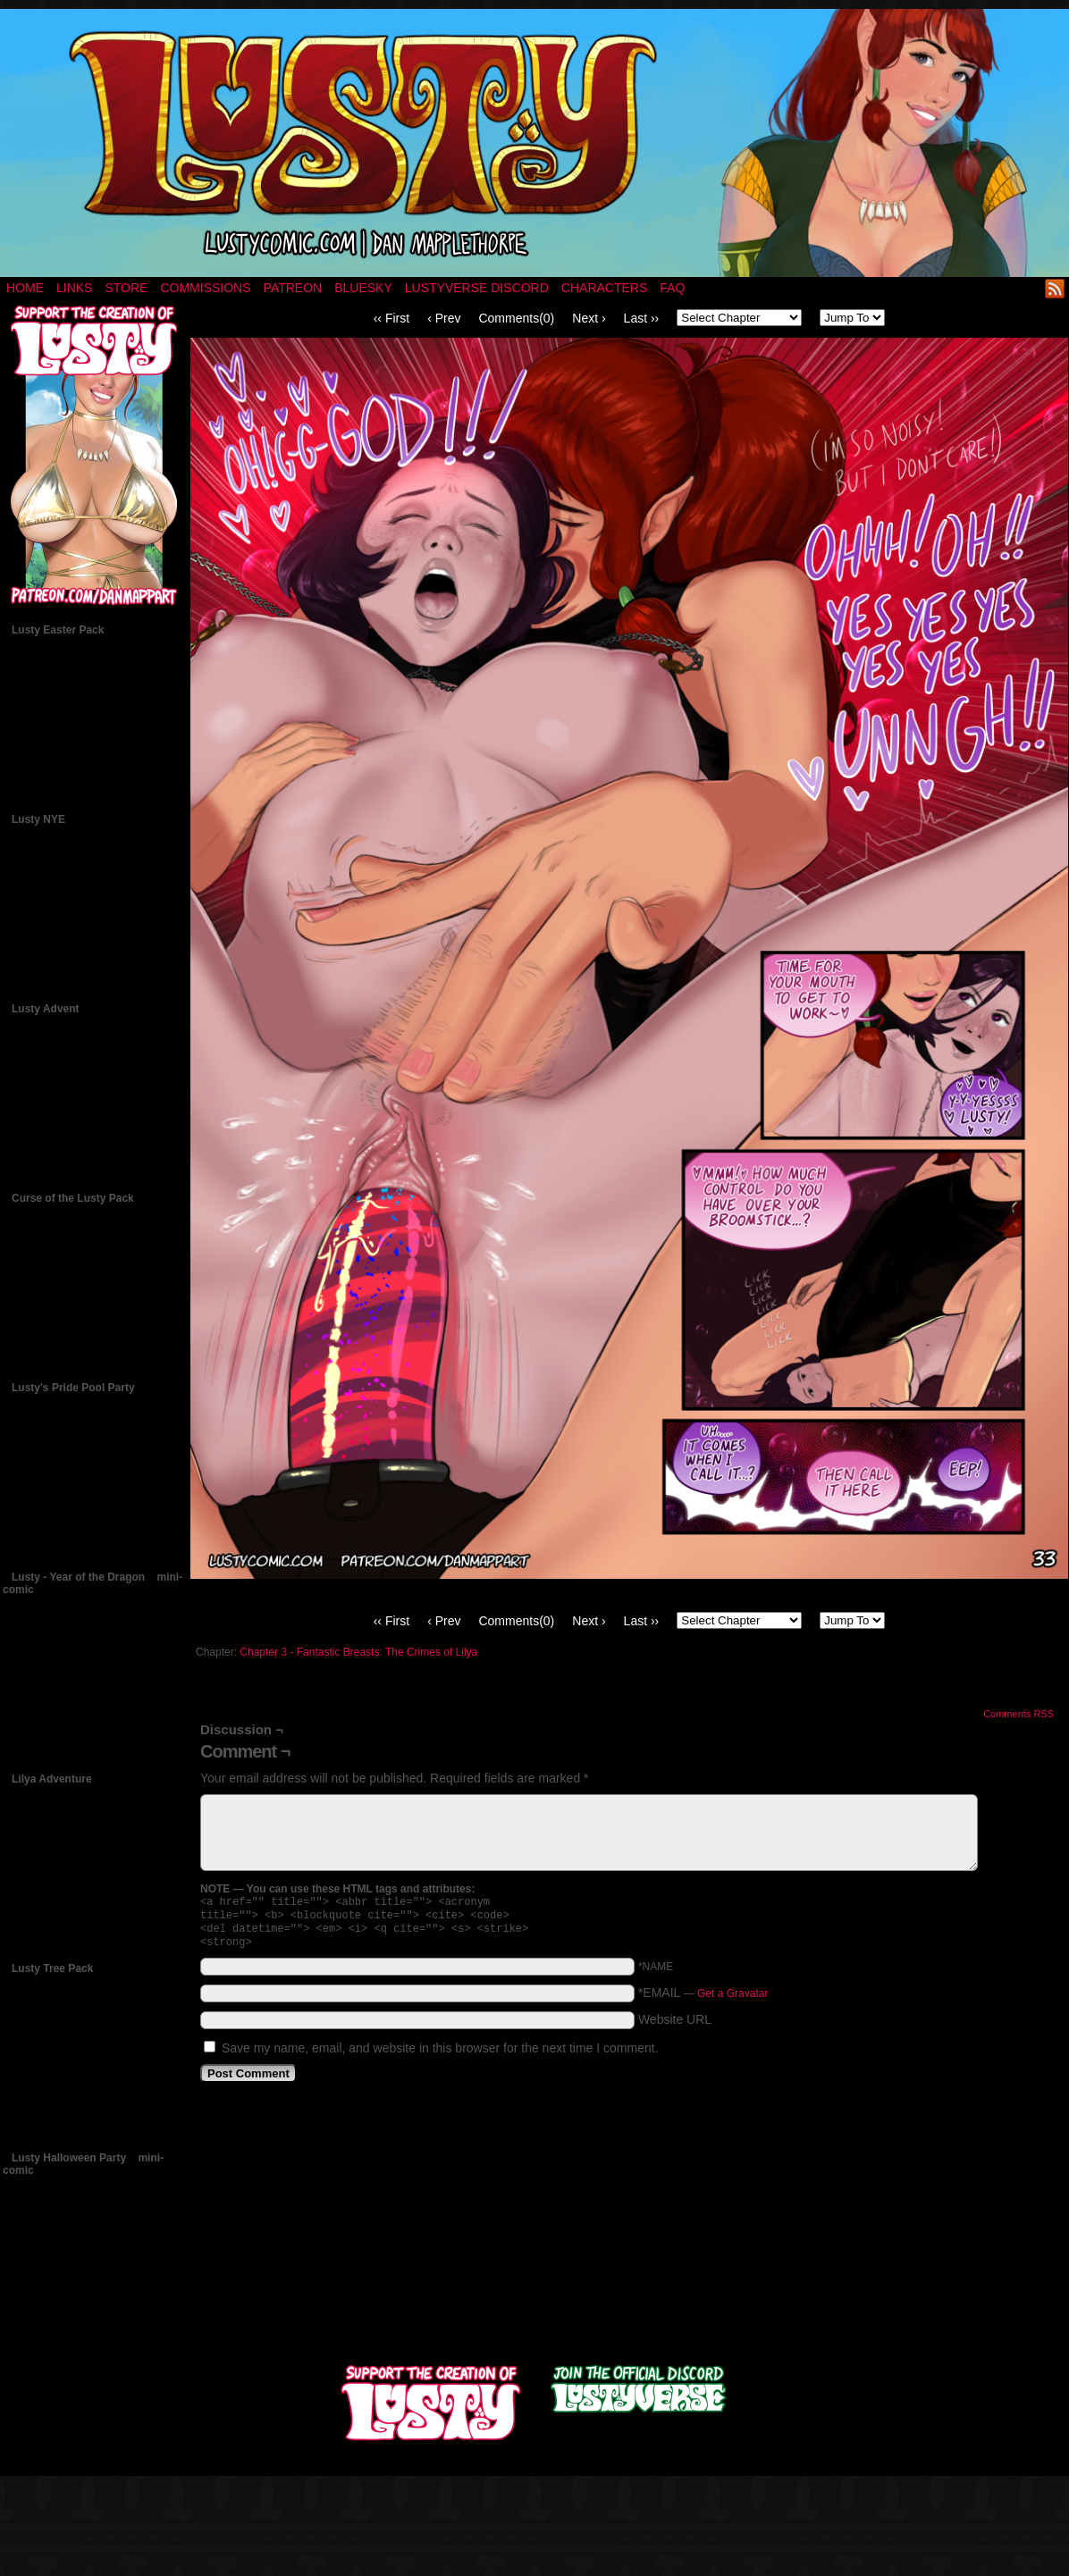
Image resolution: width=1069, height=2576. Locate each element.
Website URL (674, 2026)
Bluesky (363, 288)
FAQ (672, 288)
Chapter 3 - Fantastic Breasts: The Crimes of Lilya (358, 1652)
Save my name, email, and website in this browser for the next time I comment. (440, 2055)
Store (126, 288)
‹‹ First (391, 318)
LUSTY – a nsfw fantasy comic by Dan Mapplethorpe (534, 143)
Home (25, 288)
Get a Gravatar (732, 2000)
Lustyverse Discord (477, 288)
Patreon (293, 288)
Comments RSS (1018, 1713)
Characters (604, 288)
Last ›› (642, 318)
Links (74, 288)
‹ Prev (443, 318)
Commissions (205, 288)
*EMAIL (703, 2000)
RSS (1055, 288)
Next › (588, 318)
